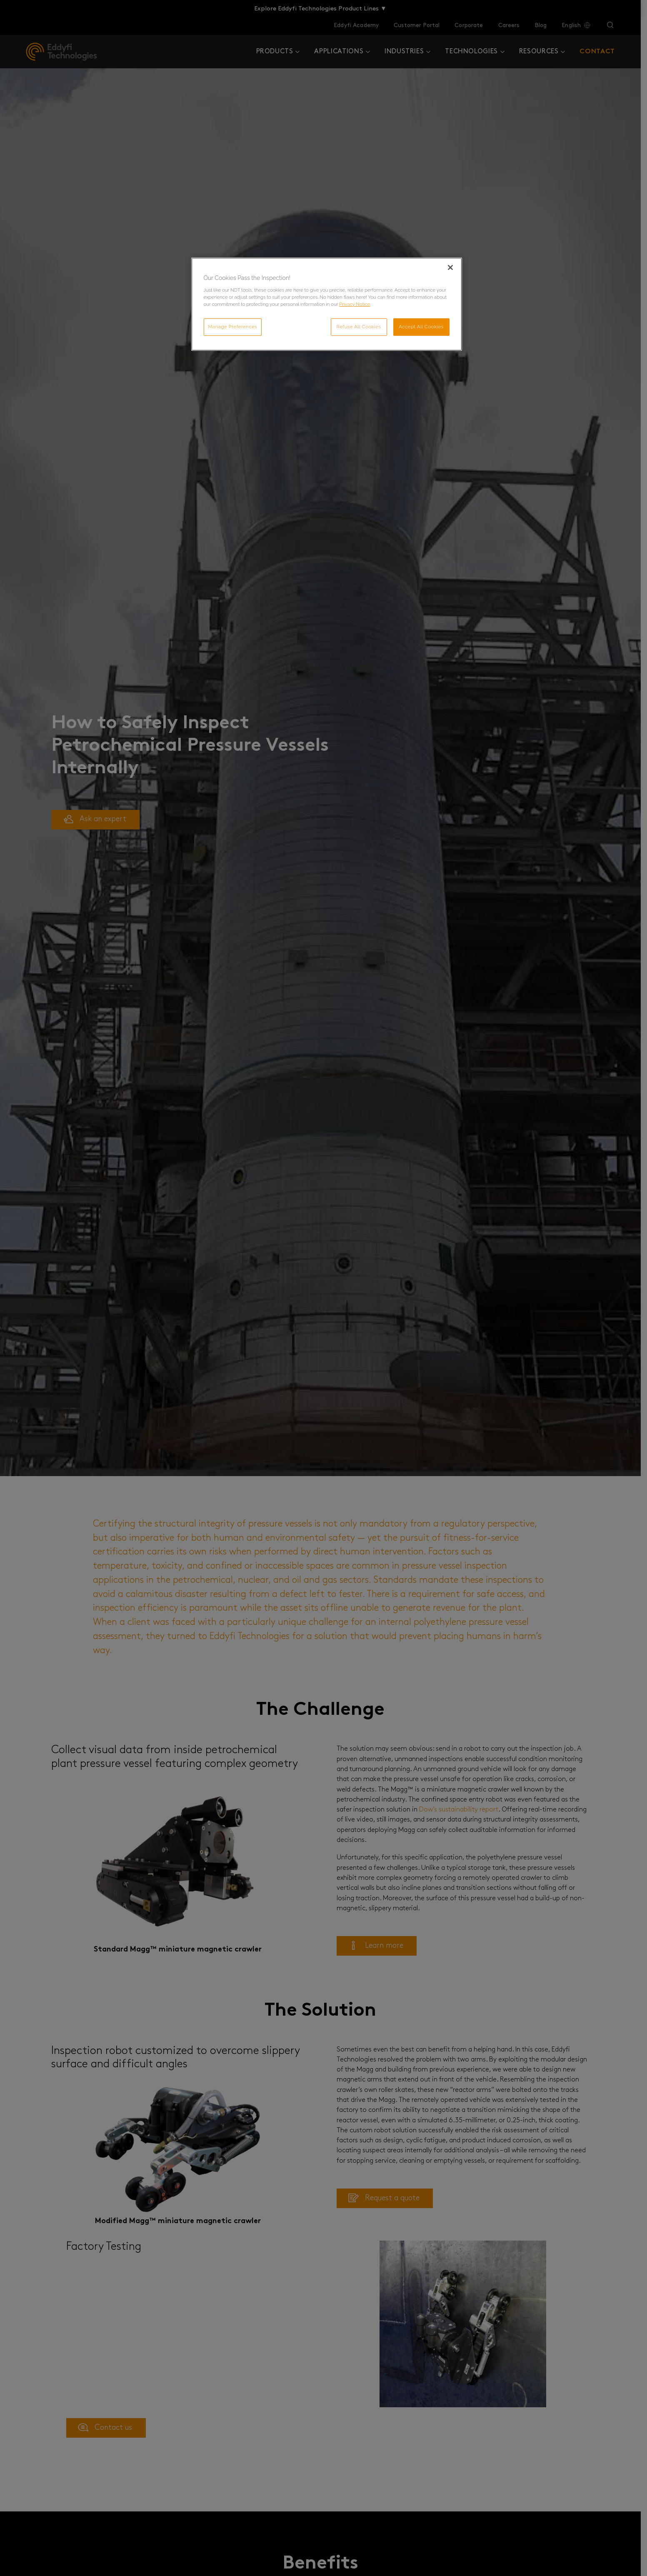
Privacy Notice (354, 304)
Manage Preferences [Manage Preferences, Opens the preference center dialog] (232, 327)
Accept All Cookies (421, 327)
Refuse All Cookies (359, 327)
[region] (326, 304)
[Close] (450, 267)
